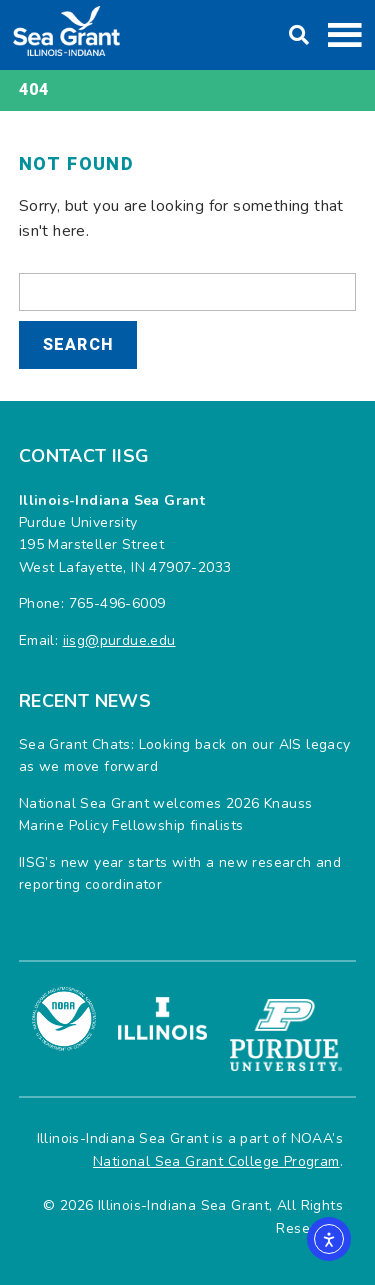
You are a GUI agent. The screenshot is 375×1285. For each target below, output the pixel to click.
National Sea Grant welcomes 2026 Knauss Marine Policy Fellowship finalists (166, 814)
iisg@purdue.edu (119, 640)
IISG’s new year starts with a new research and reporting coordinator (180, 873)
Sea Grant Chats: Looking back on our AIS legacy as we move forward (185, 755)
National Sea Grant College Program (216, 1161)
